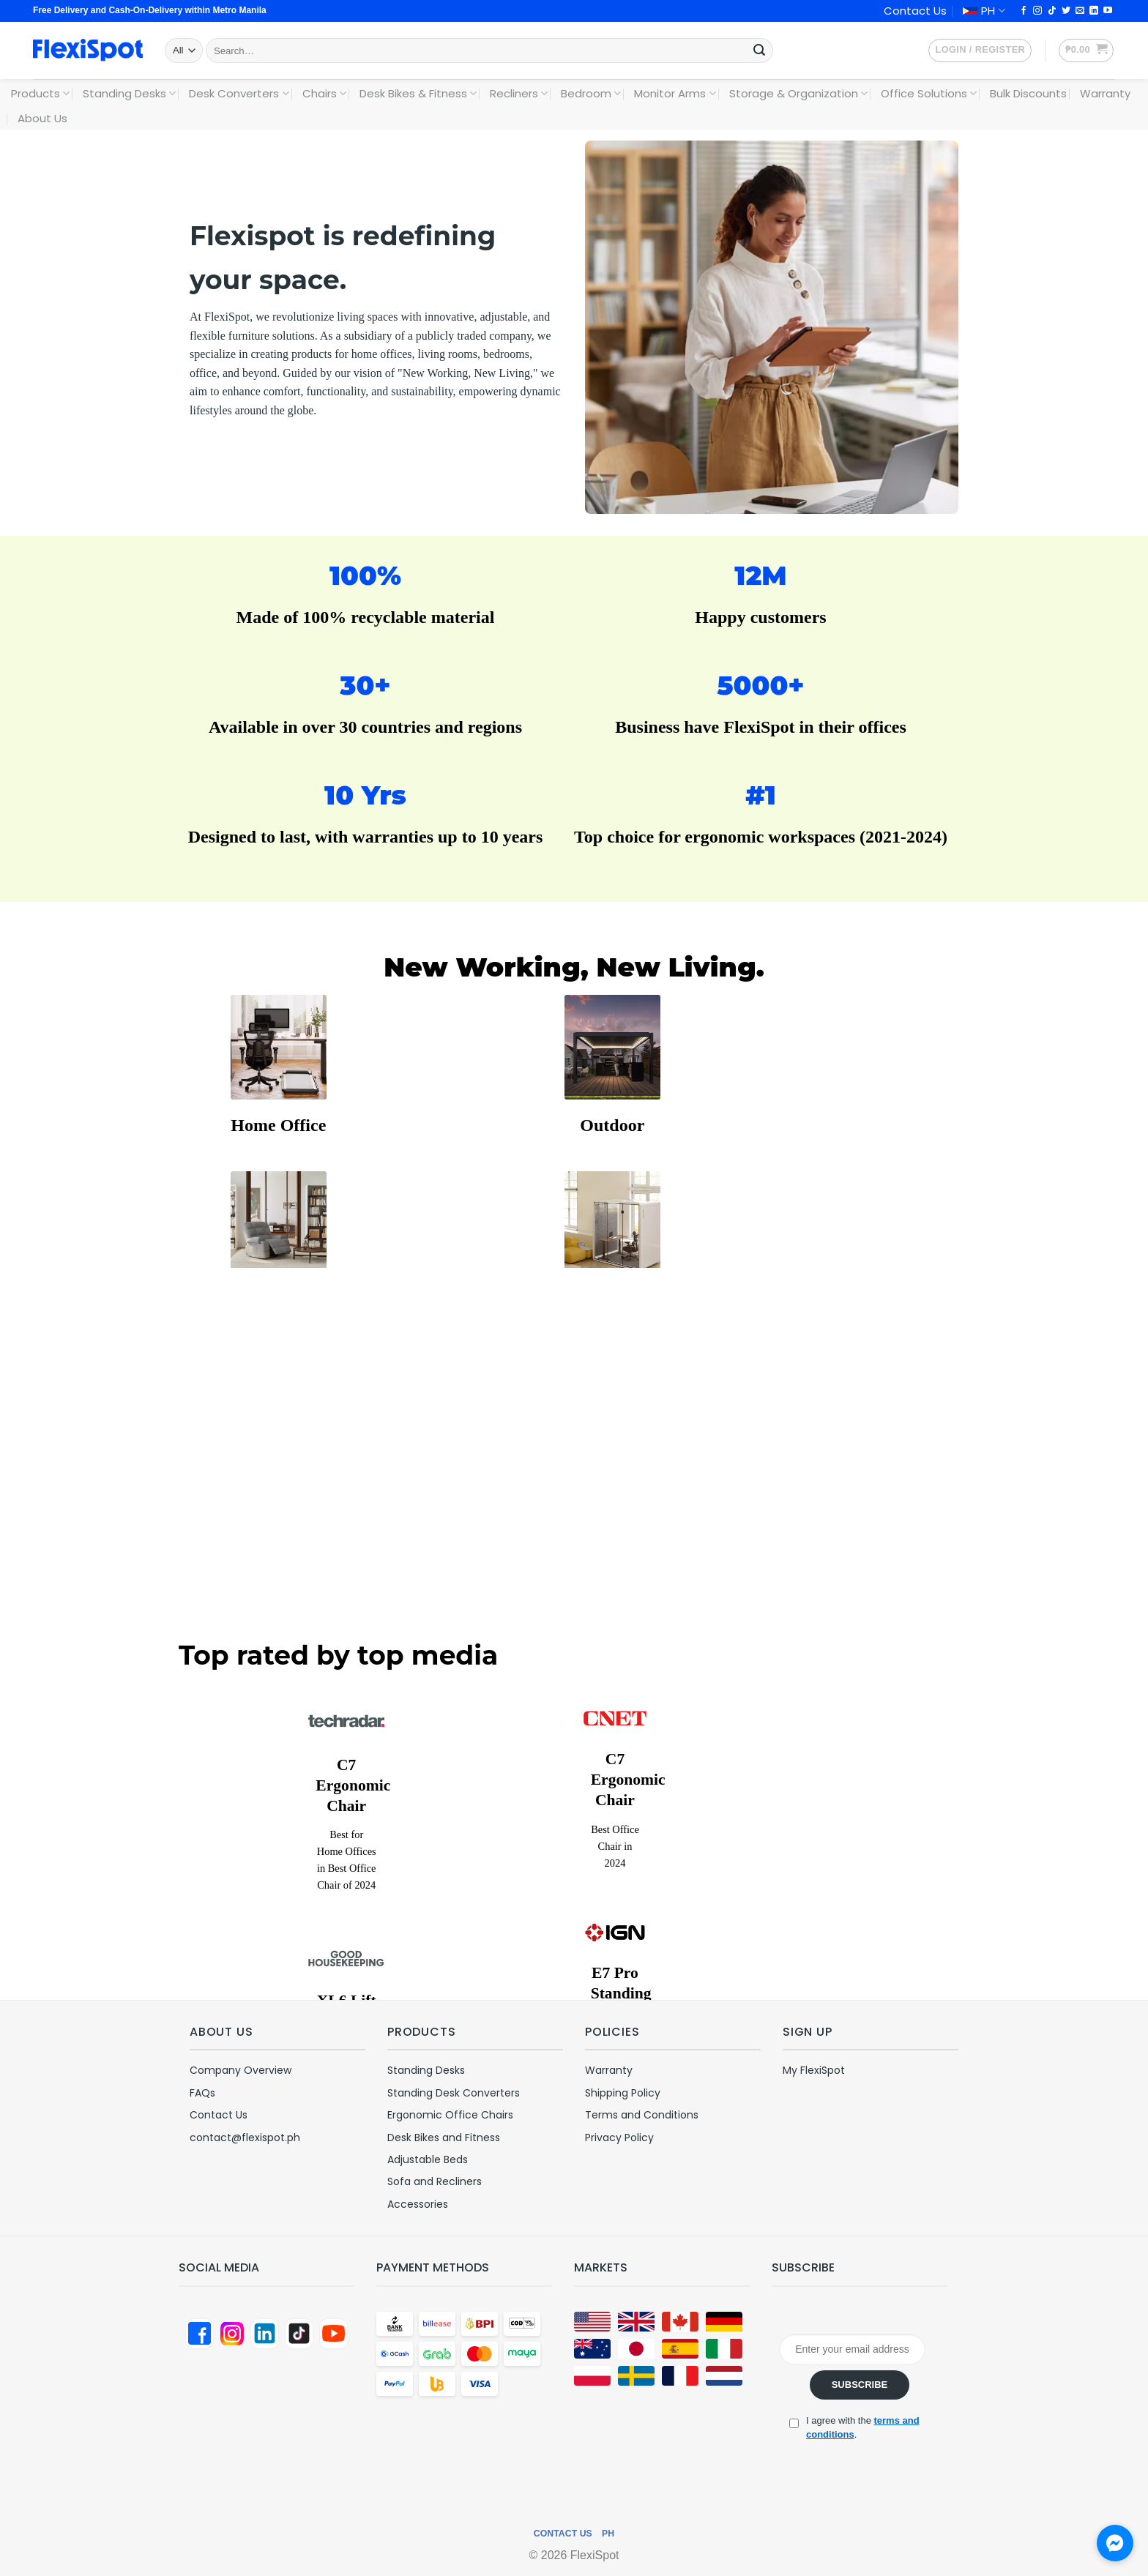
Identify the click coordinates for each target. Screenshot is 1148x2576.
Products (40, 93)
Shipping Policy (622, 2093)
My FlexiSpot (814, 2070)
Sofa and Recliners (434, 2181)
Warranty (1105, 93)
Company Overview (240, 2070)
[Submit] (759, 50)
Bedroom (591, 93)
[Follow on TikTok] (1052, 11)
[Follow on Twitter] (1066, 11)
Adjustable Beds (427, 2159)
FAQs (202, 2093)
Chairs (324, 93)
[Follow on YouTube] (1107, 11)
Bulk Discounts (1028, 93)
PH (983, 10)
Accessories (417, 2204)
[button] (980, 50)
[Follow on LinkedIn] (1093, 11)
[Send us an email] (1080, 11)
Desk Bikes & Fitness (418, 93)
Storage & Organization (798, 93)
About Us (42, 118)
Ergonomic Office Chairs (450, 2115)
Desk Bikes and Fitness (443, 2137)
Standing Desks (129, 93)
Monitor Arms (674, 93)
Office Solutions (929, 93)
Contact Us (915, 10)
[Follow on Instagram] (1037, 11)
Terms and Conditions (641, 2115)
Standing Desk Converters (453, 2093)
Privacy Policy (619, 2137)
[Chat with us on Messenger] (1115, 2543)
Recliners (519, 93)
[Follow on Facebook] (1023, 11)
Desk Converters (238, 93)
